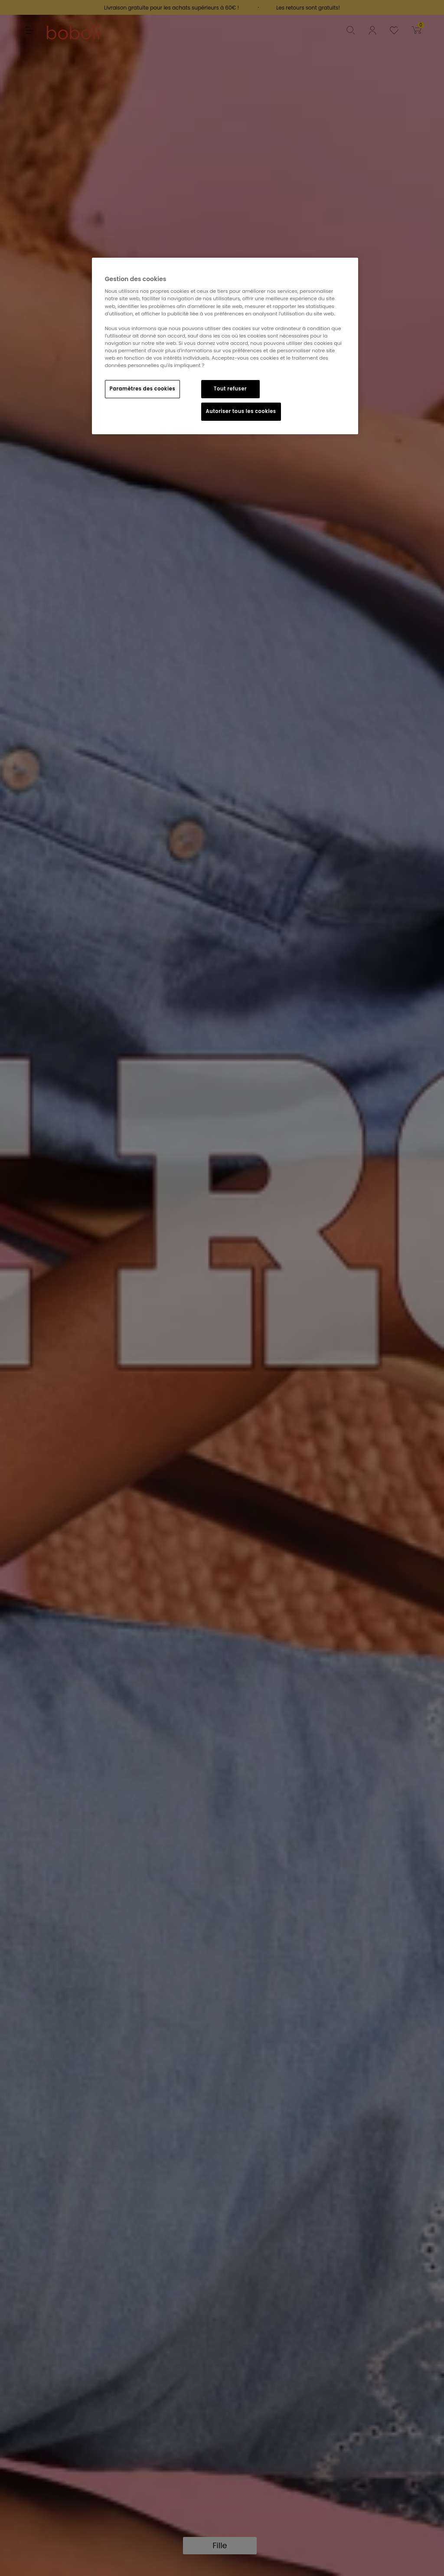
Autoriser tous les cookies (241, 411)
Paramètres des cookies (142, 388)
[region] (225, 346)
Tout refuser (230, 388)
